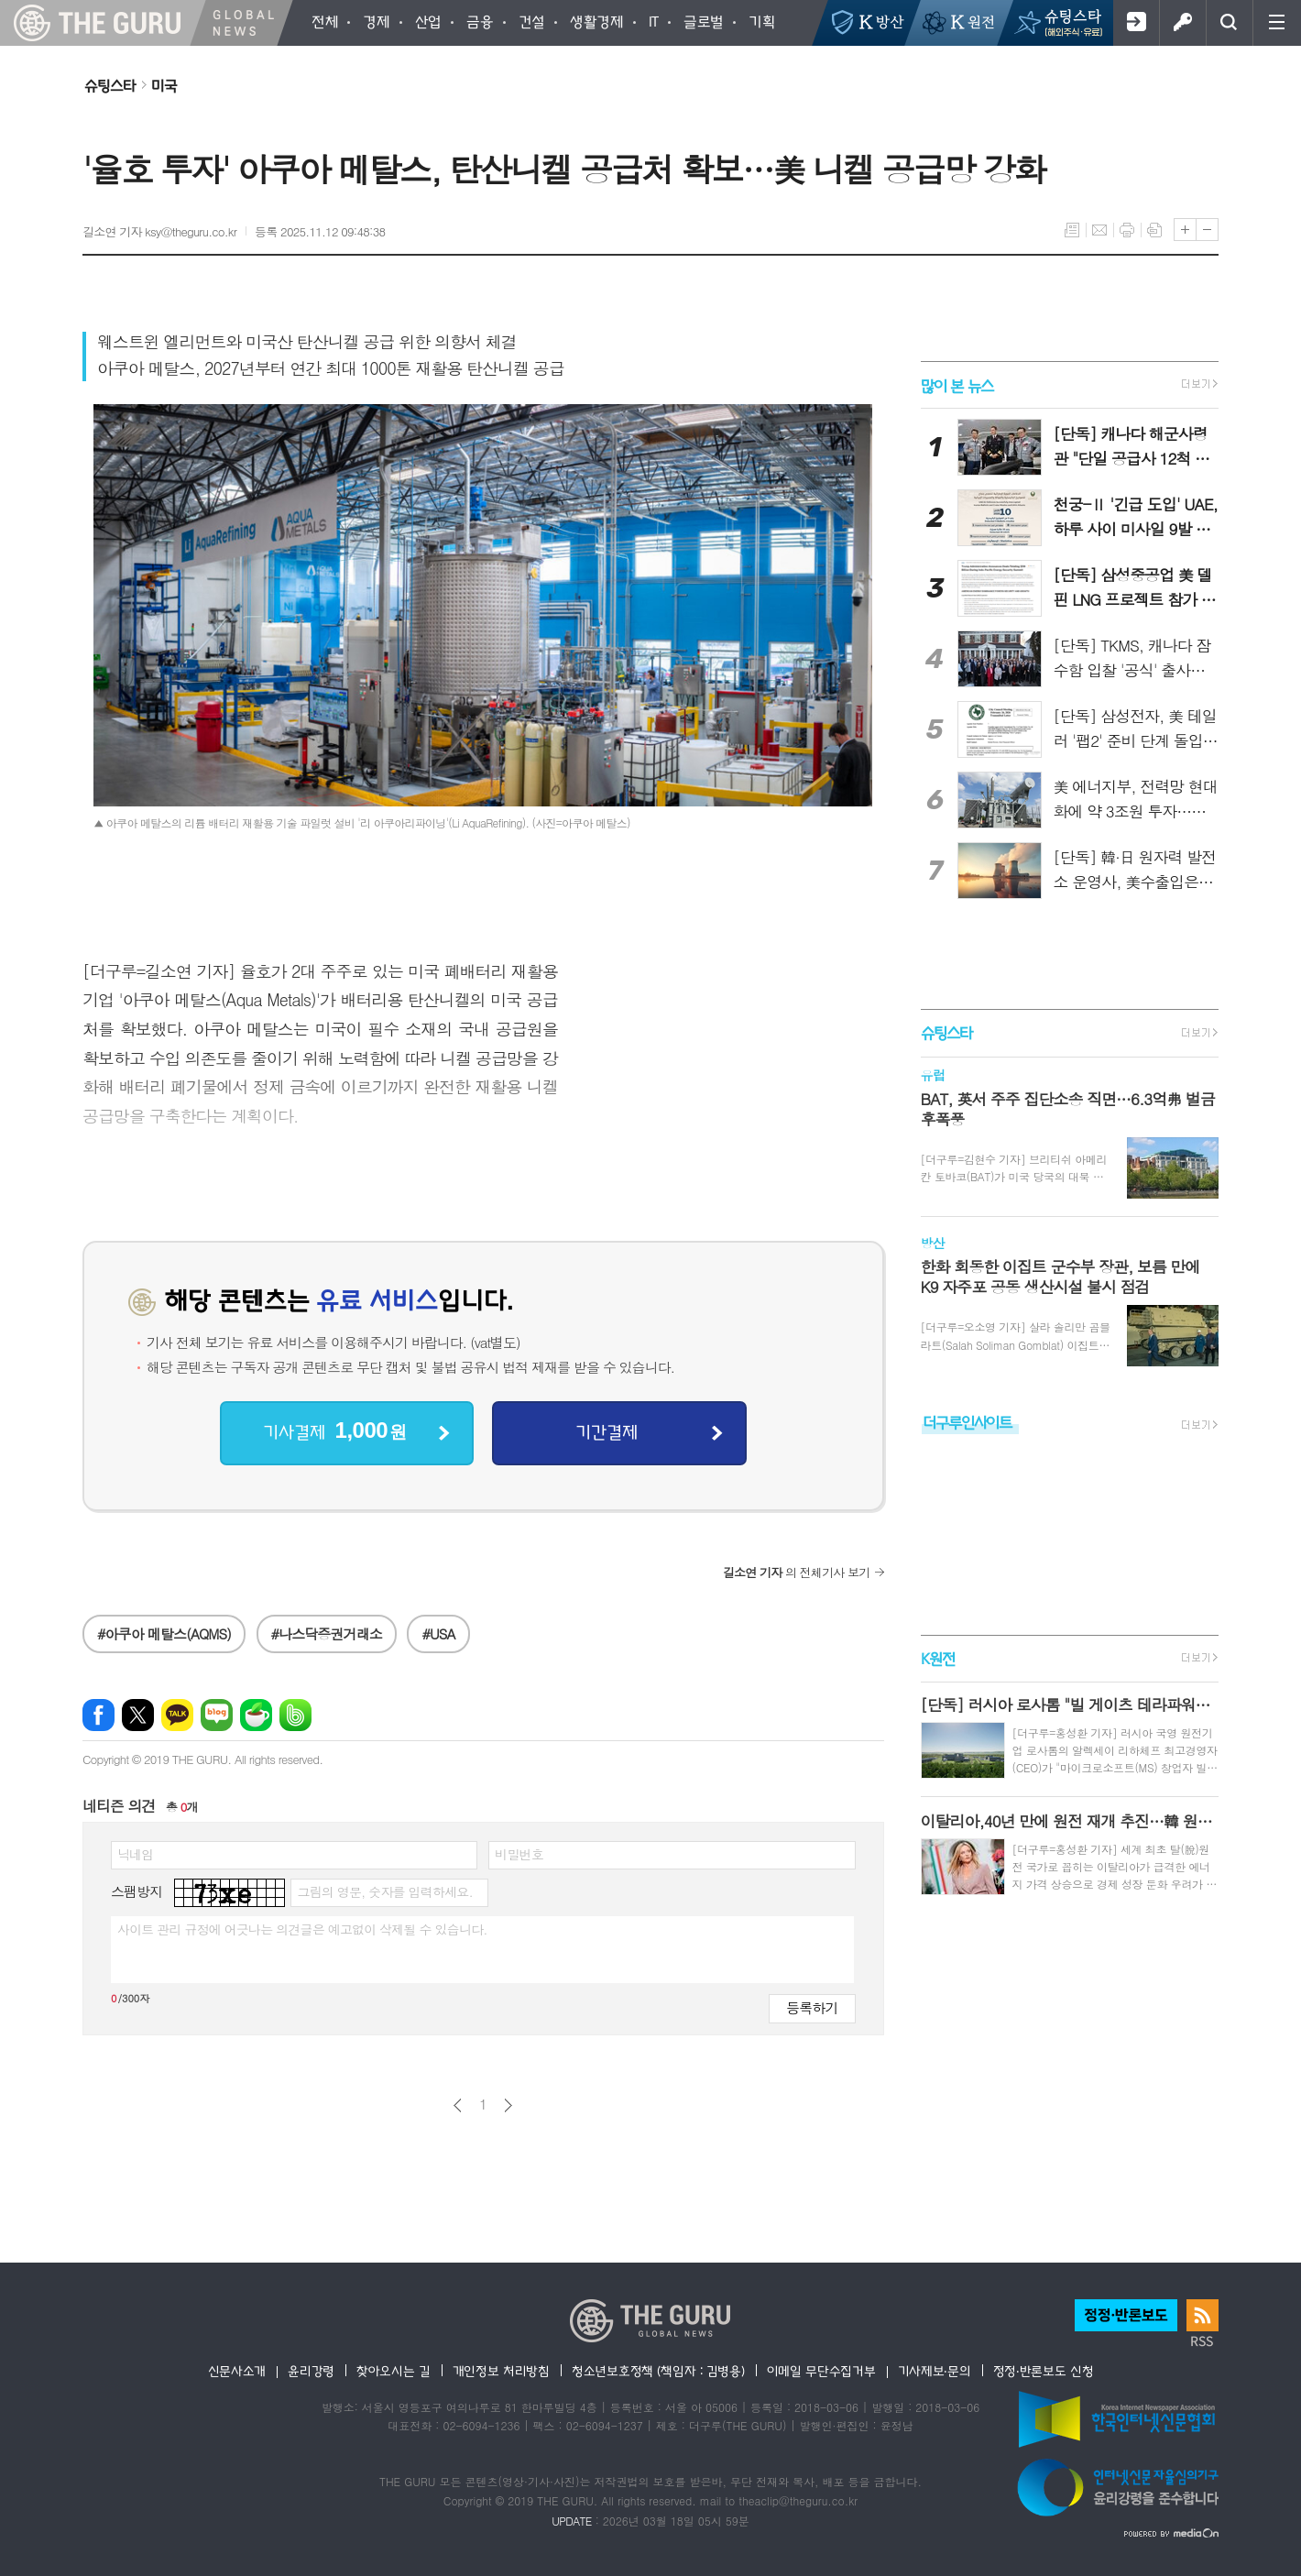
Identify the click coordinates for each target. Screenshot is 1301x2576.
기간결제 (606, 1431)
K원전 (938, 1658)
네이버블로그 (217, 1715)
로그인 (1182, 23)
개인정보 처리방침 (501, 2370)
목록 (1072, 230)
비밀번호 (519, 1853)
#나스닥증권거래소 (326, 1633)
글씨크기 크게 (1185, 229)
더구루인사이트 (967, 1421)
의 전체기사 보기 (796, 1572)
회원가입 (1135, 23)
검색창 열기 (1229, 23)
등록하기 (811, 2007)
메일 (1099, 230)
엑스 (138, 1715)
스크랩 (1154, 230)
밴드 (295, 1715)
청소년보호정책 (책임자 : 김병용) (658, 2370)
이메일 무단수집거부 (821, 2370)
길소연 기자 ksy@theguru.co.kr (159, 231)
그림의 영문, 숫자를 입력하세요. (384, 1891)
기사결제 (334, 1431)
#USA (437, 1633)
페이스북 (98, 1715)
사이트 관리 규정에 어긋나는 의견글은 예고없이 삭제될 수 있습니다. (302, 1929)
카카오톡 (177, 1715)
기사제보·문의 (934, 2370)
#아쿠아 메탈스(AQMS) (164, 1633)
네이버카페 (256, 1715)
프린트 (1127, 230)
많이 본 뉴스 (957, 384)
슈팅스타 (110, 85)
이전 (457, 2105)
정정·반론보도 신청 (1043, 2370)
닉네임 (135, 1853)
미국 (164, 85)
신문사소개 (237, 2370)
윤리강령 (311, 2370)
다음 (508, 2105)
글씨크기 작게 (1207, 229)
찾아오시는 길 (393, 2370)
